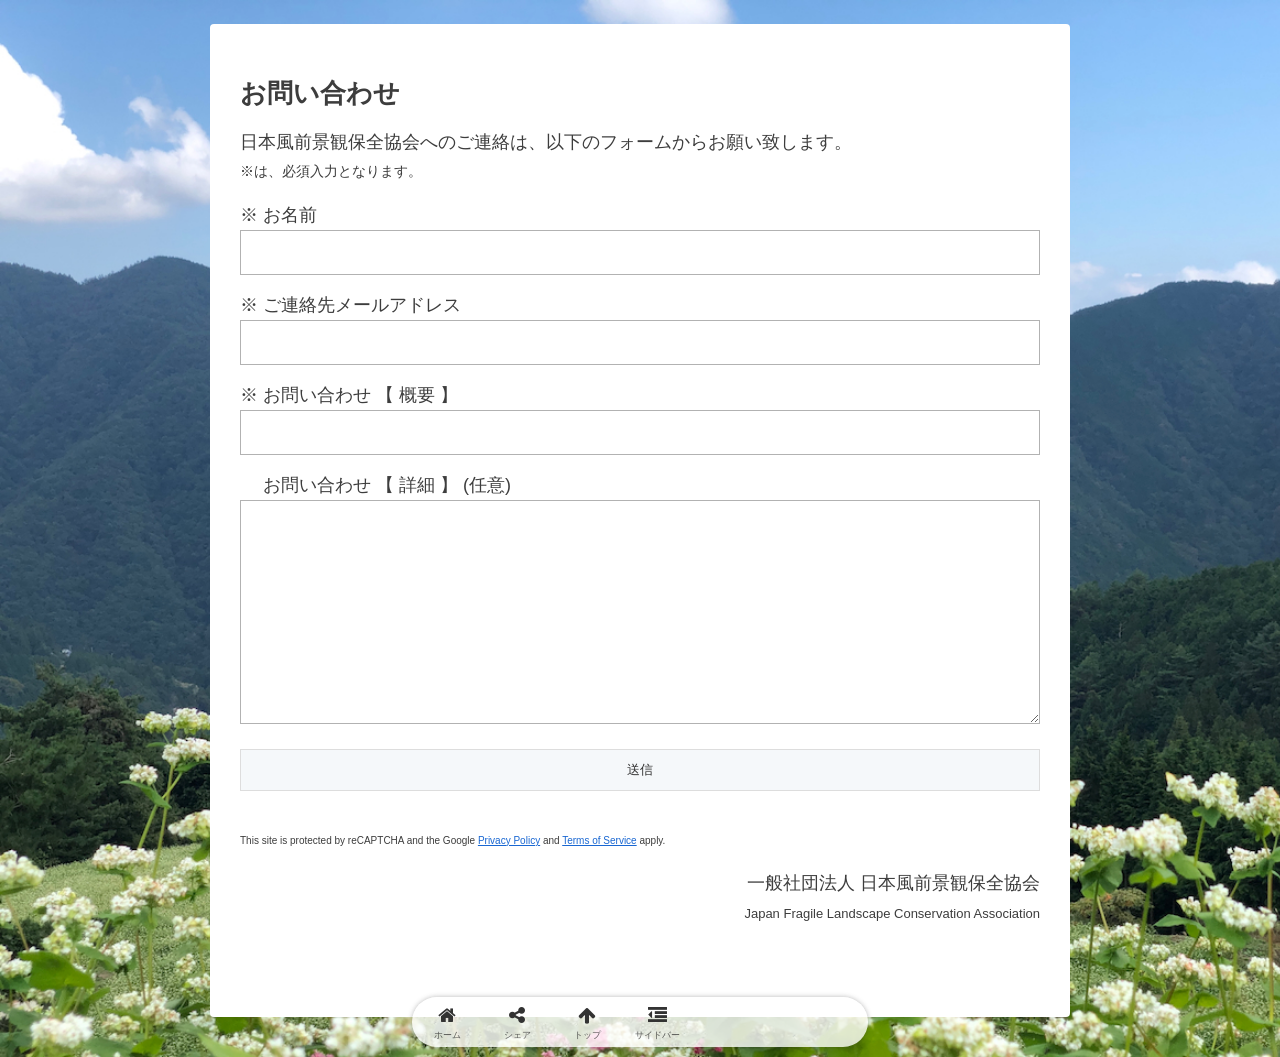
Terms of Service (599, 880)
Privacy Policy (509, 880)
